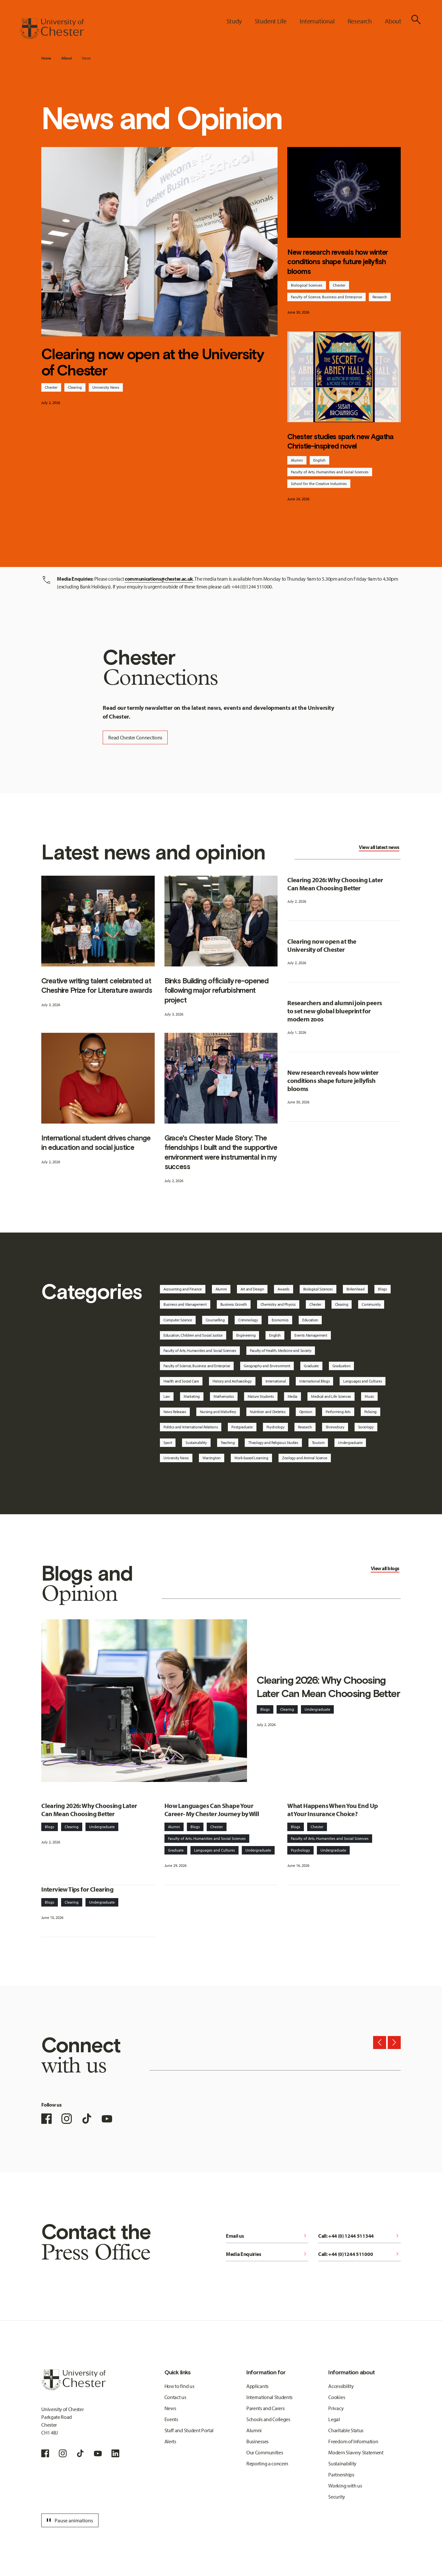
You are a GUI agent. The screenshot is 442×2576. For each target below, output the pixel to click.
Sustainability (196, 1442)
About (66, 58)
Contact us (175, 2397)
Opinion (305, 1411)
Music (369, 1396)
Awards (283, 1289)
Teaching (228, 1442)
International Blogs (314, 1381)
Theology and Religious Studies (273, 1442)
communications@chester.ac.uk (159, 578)
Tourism (318, 1442)
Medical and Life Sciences (331, 1396)
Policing (370, 1411)
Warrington (211, 1457)
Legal (334, 2419)
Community (371, 1304)
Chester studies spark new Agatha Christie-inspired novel (340, 441)
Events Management (310, 1335)
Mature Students (261, 1396)
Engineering (245, 1335)
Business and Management (185, 1304)
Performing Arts (338, 1411)
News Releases (174, 1411)
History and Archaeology (232, 1381)
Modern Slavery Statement (355, 2452)
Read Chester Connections (135, 737)
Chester (51, 387)
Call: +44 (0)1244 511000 (359, 2254)
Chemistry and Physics (278, 1304)
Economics (280, 1319)
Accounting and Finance (182, 1289)
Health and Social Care (181, 1381)
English (319, 460)
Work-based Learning (251, 1457)
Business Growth (233, 1304)
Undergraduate (350, 1442)
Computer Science (177, 1319)
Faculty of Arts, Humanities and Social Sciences (330, 471)
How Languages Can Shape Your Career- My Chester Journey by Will (211, 1809)
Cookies (336, 2397)
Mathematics (224, 1396)
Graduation (341, 1365)
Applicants (257, 2386)
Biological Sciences (306, 285)
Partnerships (341, 2474)
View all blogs (385, 1568)
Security (336, 2496)
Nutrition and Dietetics (268, 1411)
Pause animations (69, 2520)
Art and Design (252, 1289)
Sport (167, 1442)
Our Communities (264, 2452)
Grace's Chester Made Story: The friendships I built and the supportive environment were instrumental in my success (220, 1152)
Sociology (366, 1426)
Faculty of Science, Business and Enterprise (326, 296)
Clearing (75, 387)
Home (46, 58)
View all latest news (379, 847)
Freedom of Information (353, 2441)
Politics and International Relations (190, 1426)
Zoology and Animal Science (304, 1457)
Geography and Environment (267, 1365)
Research (379, 296)
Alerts (170, 2441)
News (86, 58)
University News (105, 387)
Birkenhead (355, 1289)
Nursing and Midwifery (218, 1411)
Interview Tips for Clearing (77, 1889)
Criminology (248, 1319)
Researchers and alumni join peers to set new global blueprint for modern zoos (334, 1011)
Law (166, 1396)
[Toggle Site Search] (416, 19)
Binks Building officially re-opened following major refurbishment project (216, 990)
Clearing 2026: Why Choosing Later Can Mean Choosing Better (335, 884)
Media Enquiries (267, 2254)
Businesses (257, 2441)
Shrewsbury (335, 1426)
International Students (269, 2397)
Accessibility (341, 2386)
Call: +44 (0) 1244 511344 (359, 2236)
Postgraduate (242, 1426)
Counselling (215, 1319)
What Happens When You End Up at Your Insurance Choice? (332, 1809)
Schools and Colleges (268, 2419)
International (276, 1381)
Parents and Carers (265, 2408)
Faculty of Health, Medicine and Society (281, 1350)
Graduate (311, 1365)
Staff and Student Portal (189, 2430)
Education (310, 1319)
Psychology (275, 1426)
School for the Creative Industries (319, 483)
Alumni (297, 460)
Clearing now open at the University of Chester (152, 362)
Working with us (345, 2485)
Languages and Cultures (362, 1381)
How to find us (179, 2386)
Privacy (336, 2408)
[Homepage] (52, 28)
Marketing (192, 1396)
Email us (267, 2236)
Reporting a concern (267, 2463)
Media (292, 1396)
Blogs (382, 1289)
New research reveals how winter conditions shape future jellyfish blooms (337, 262)
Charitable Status (345, 2430)
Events (171, 2419)
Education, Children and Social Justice (193, 1335)
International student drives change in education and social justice (95, 1142)
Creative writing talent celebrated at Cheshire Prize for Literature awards (96, 985)
